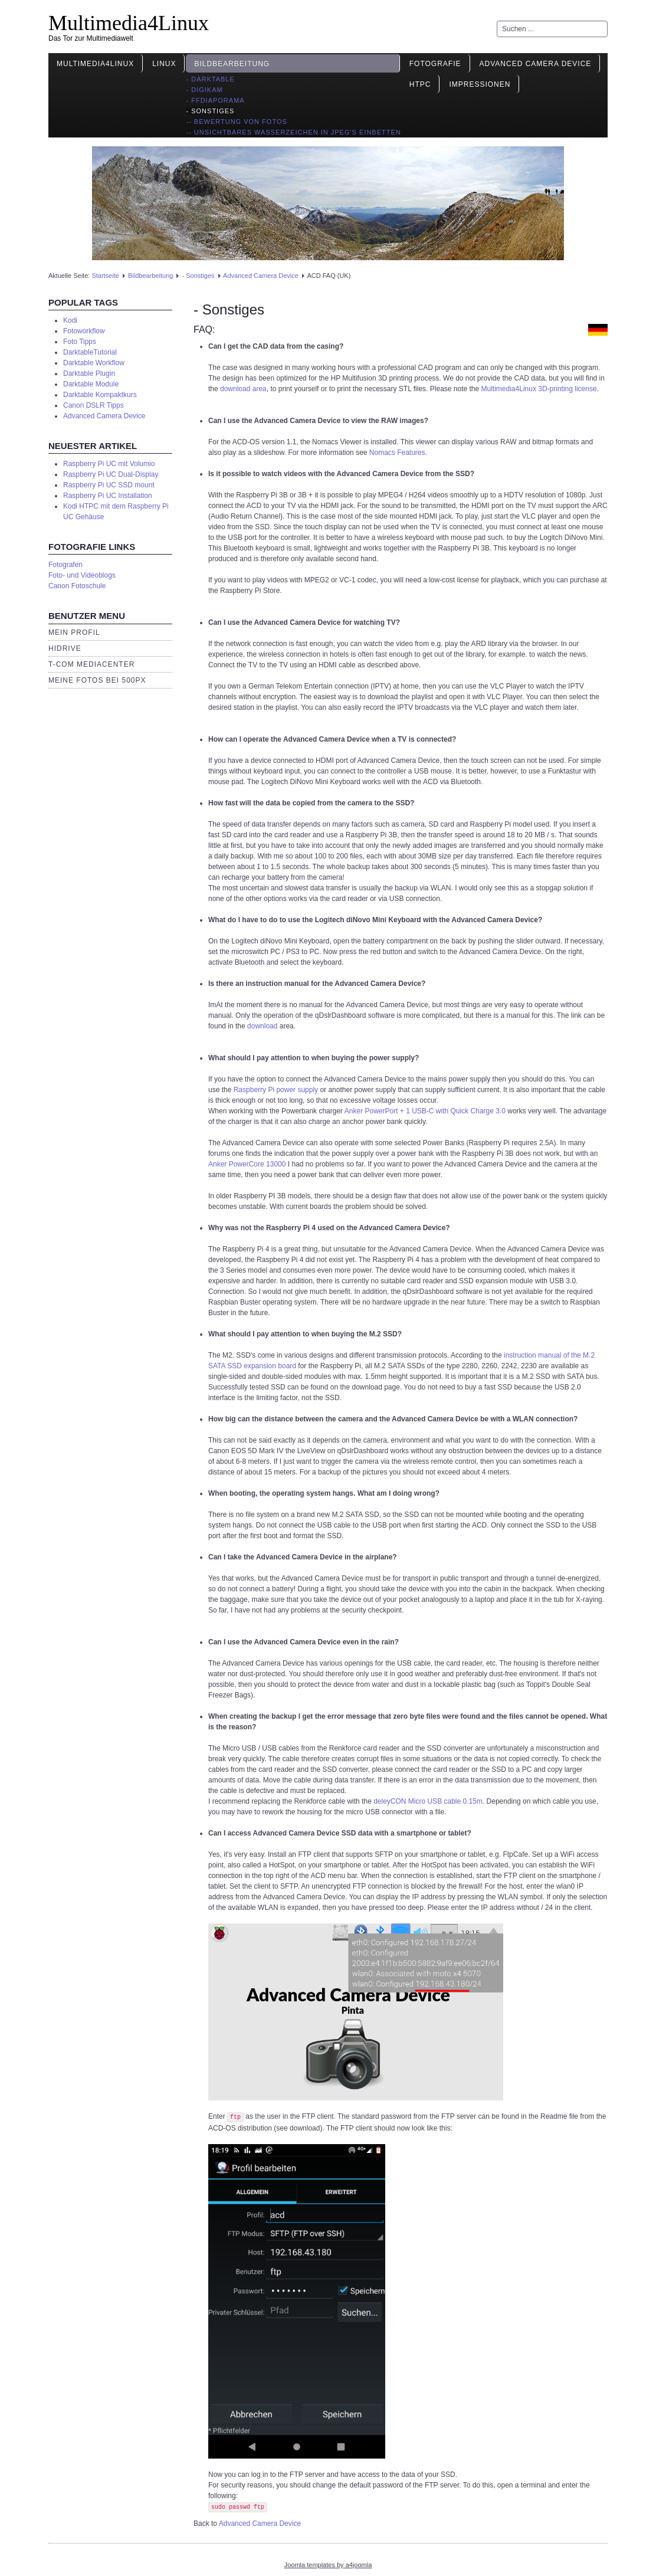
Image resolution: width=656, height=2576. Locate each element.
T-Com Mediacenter (91, 664)
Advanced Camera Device (536, 64)
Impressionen (479, 84)
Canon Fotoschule (77, 586)
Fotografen (65, 565)
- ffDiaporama (215, 100)
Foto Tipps (79, 341)
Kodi (70, 320)
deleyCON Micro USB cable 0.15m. (428, 1801)
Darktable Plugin (89, 373)
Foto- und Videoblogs (82, 575)
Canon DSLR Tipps (93, 405)
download (262, 1026)
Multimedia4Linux (128, 23)
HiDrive (64, 648)
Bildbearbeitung (232, 64)
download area (243, 389)
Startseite (105, 275)
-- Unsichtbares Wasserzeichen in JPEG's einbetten (293, 132)
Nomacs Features (397, 452)
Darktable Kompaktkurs (100, 395)
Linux (164, 64)
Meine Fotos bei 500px (97, 680)
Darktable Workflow (93, 363)
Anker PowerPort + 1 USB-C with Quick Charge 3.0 (426, 1111)
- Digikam (204, 89)
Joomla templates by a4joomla (328, 2564)
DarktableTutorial (90, 352)
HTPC (420, 84)
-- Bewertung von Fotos (236, 121)
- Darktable (210, 79)
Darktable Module (91, 384)
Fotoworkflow (84, 331)
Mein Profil (74, 632)
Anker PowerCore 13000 (247, 1164)
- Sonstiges (210, 110)
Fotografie (435, 64)
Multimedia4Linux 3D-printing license (539, 389)
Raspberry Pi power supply (276, 1090)
